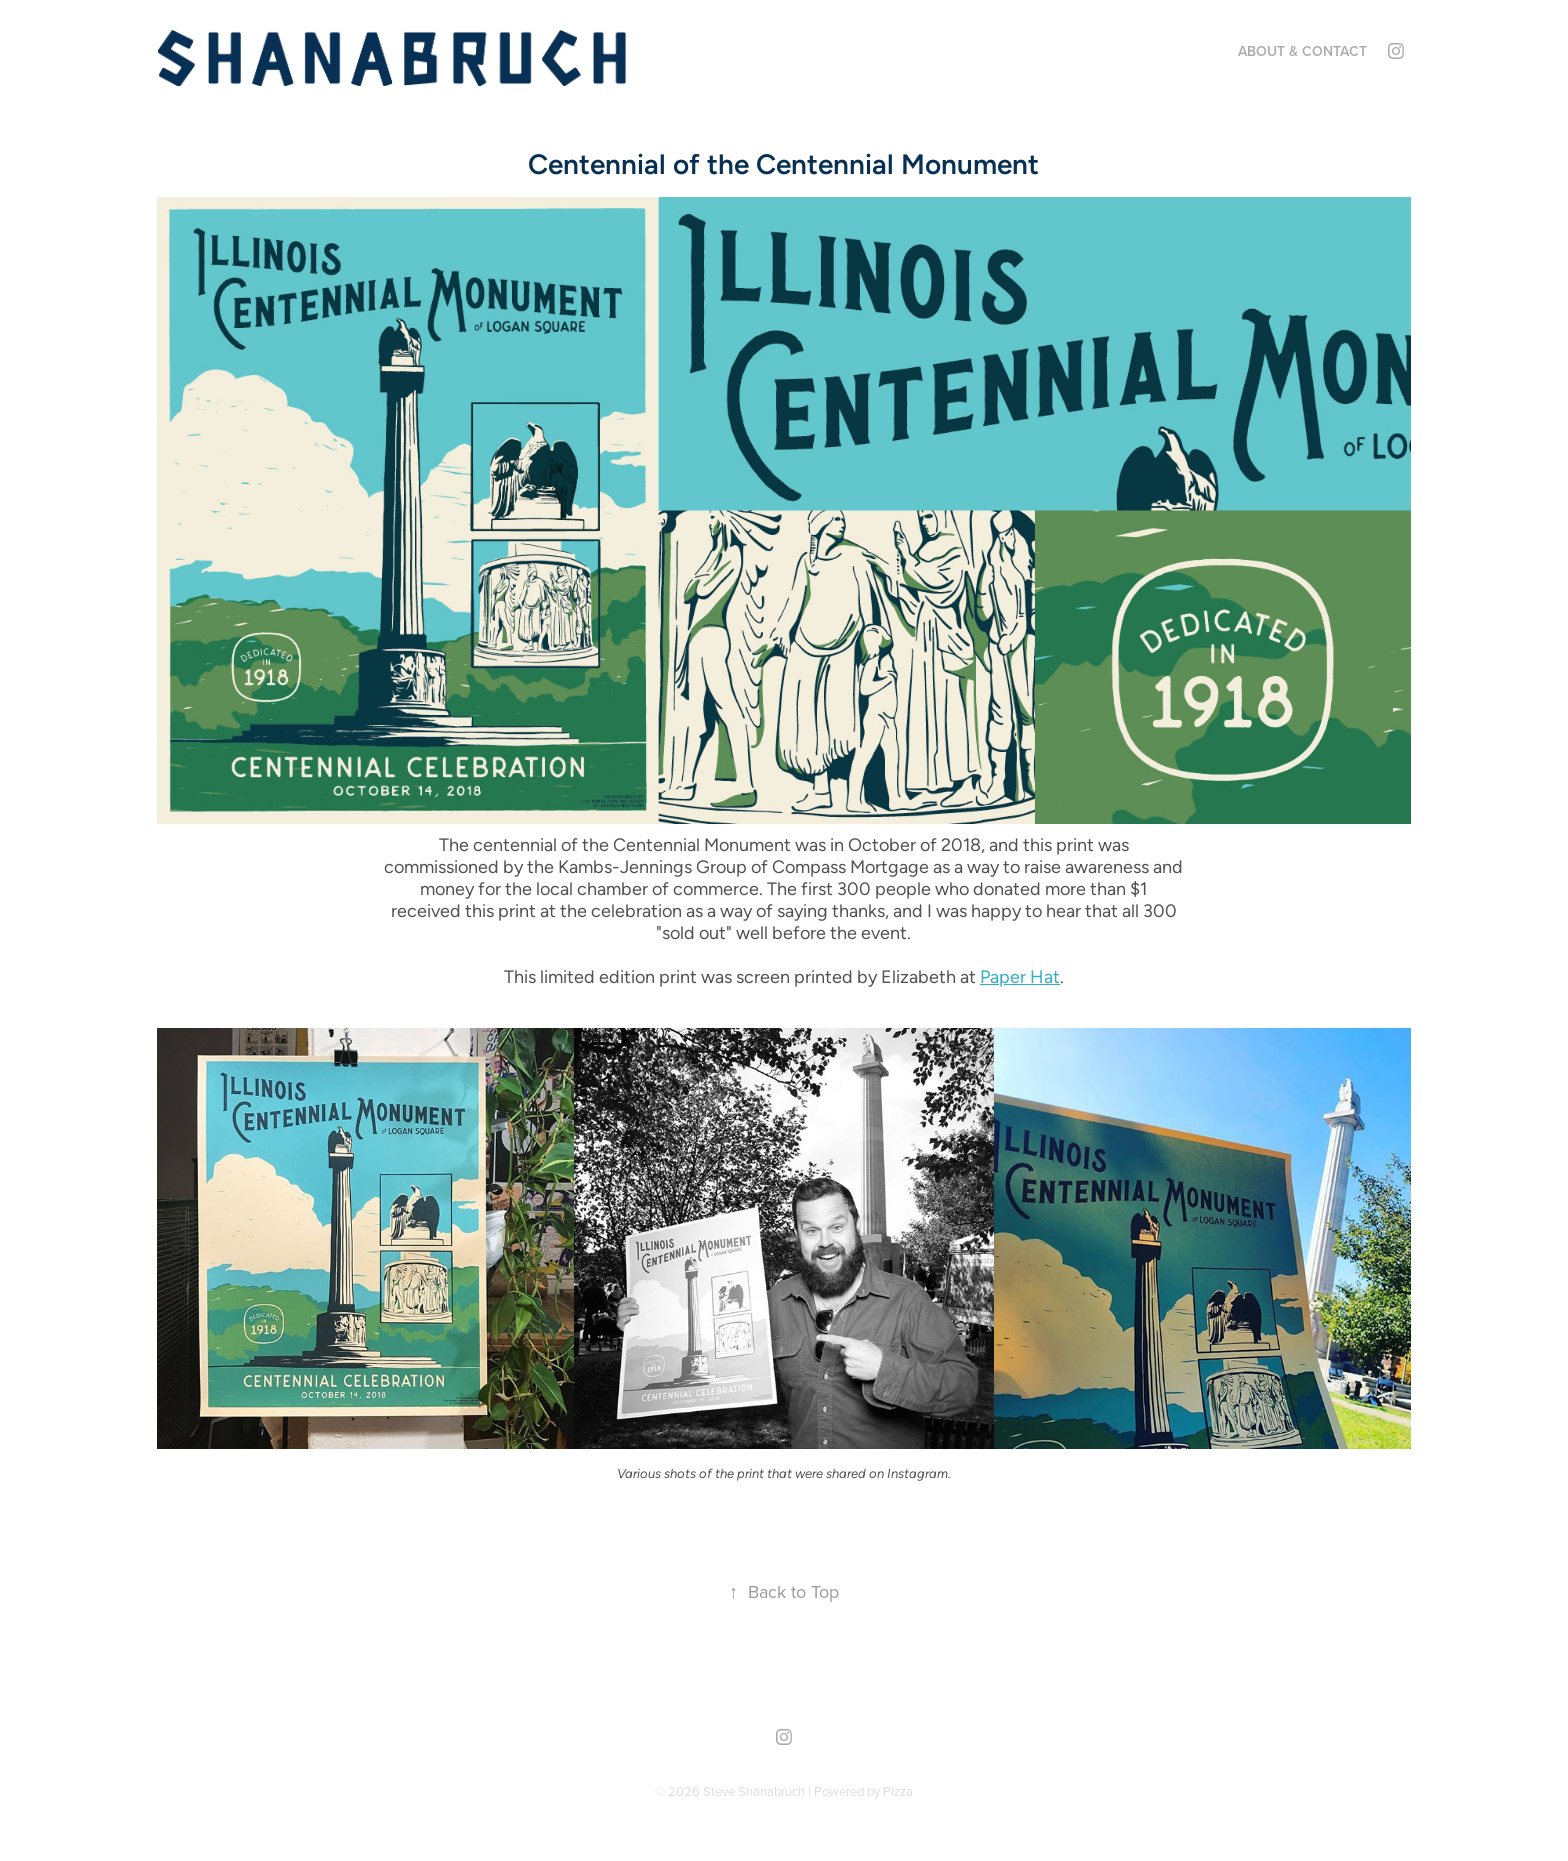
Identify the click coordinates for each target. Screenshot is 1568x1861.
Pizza (898, 1791)
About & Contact (1302, 51)
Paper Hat (1020, 976)
